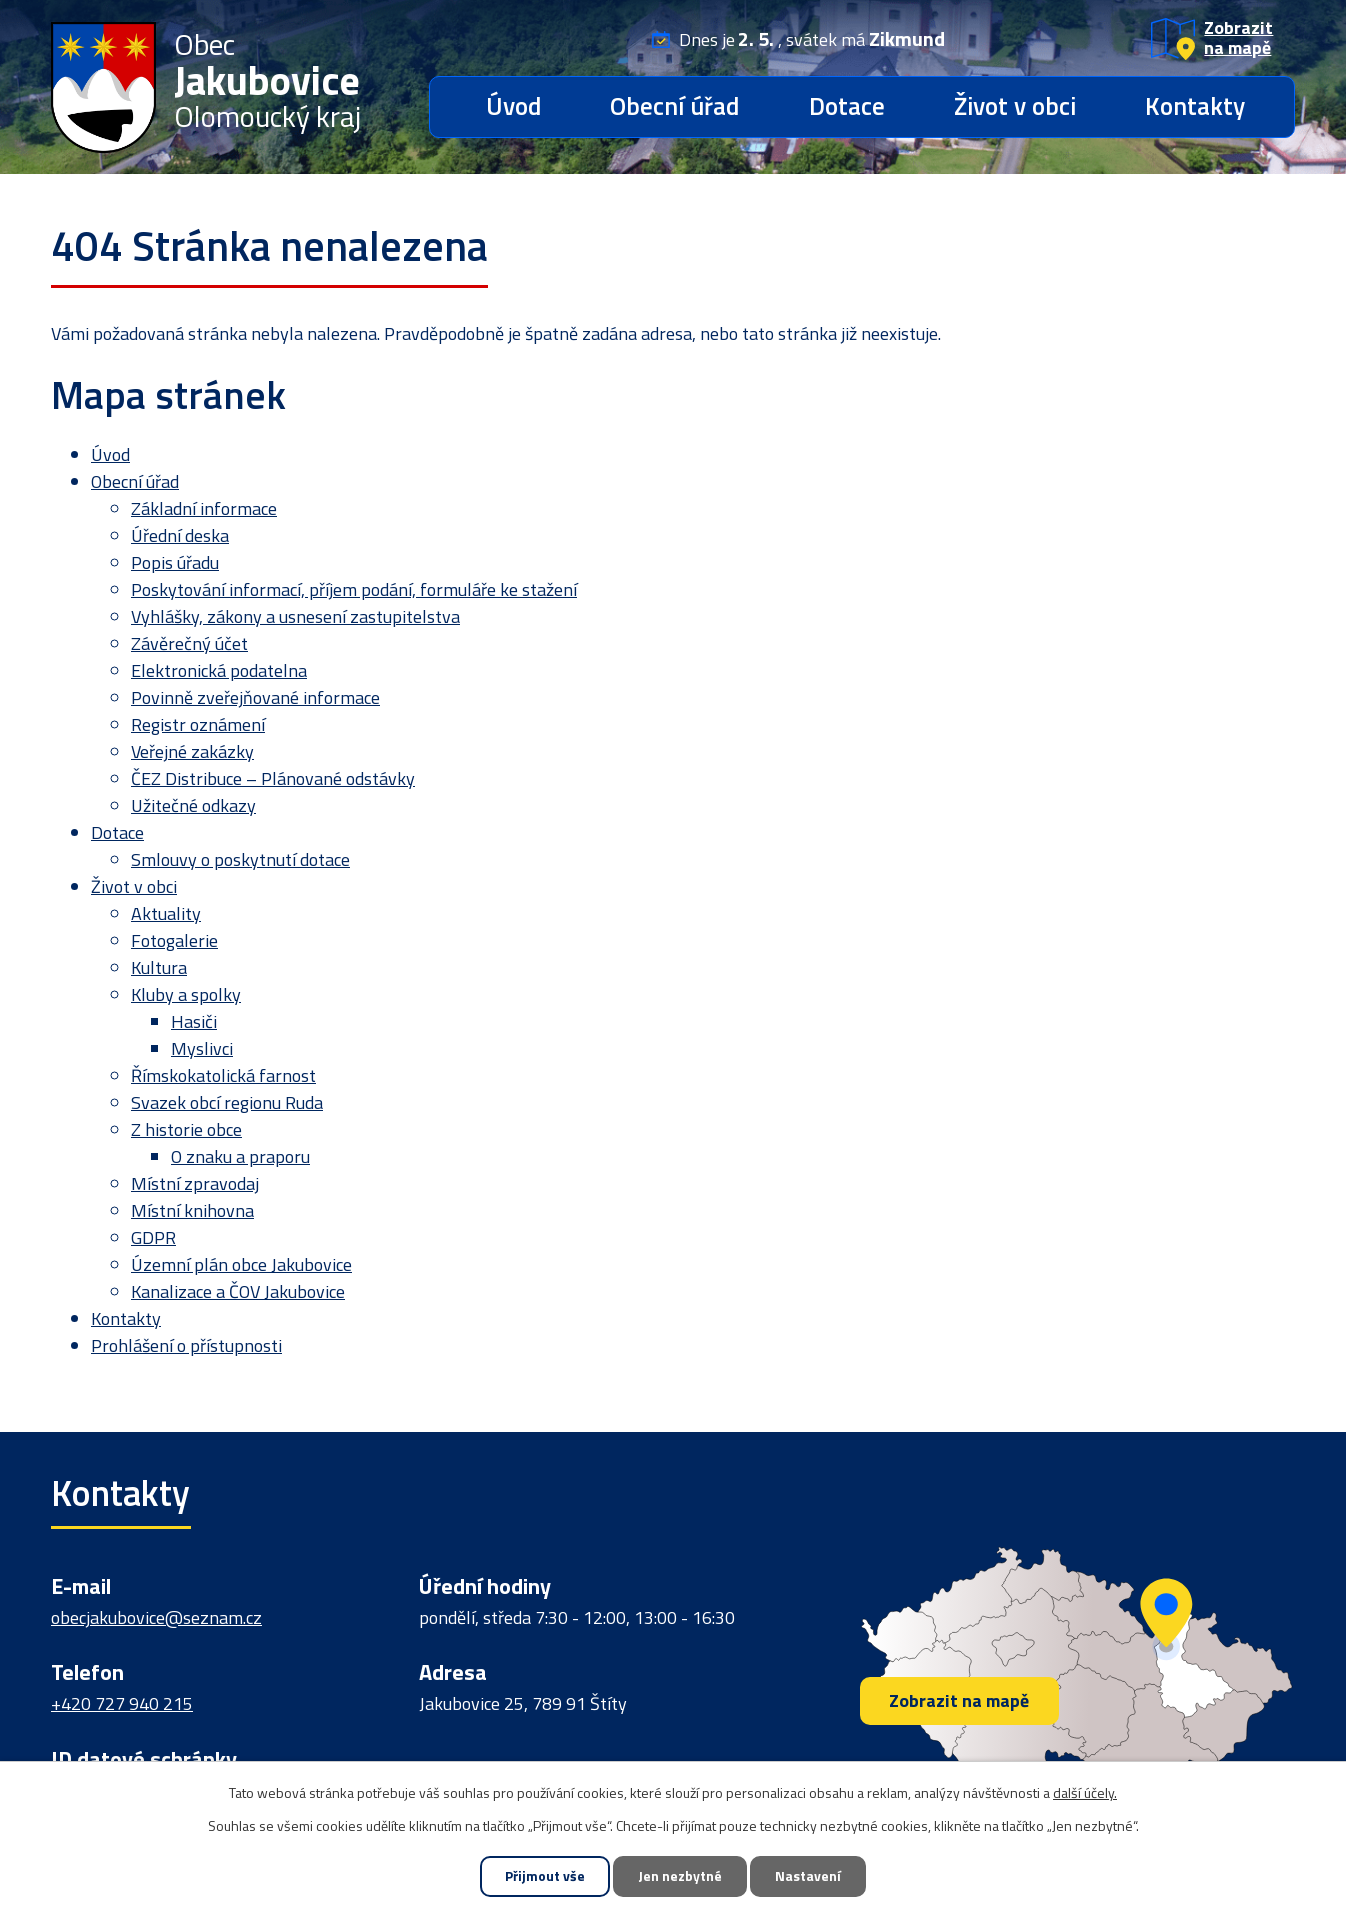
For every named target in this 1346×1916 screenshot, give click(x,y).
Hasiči (194, 1021)
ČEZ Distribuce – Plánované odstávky (273, 778)
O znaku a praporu (240, 1156)
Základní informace (204, 508)
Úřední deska (180, 535)
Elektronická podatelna (219, 670)
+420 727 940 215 (122, 1703)
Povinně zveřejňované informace (255, 697)
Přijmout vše (542, 1876)
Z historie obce (186, 1129)
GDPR (153, 1237)
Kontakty (1195, 106)
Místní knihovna (192, 1210)
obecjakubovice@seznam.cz (156, 1617)
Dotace (847, 106)
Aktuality (166, 913)
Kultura (159, 967)
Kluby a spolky (186, 994)
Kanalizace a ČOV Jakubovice (238, 1291)
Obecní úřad (674, 106)
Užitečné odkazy (193, 805)
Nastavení (811, 1876)
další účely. (1085, 1791)
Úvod (513, 106)
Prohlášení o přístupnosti (186, 1345)
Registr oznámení (198, 724)
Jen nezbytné (680, 1876)
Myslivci (202, 1048)
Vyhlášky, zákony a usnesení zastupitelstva (295, 616)
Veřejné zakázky (192, 751)
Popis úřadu (175, 562)
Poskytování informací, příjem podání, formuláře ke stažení (354, 589)
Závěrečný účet (189, 643)
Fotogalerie (174, 940)
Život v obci (1015, 106)
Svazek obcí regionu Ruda (227, 1102)
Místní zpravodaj (195, 1183)
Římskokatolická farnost (223, 1075)
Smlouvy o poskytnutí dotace (240, 859)
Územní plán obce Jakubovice (241, 1264)
